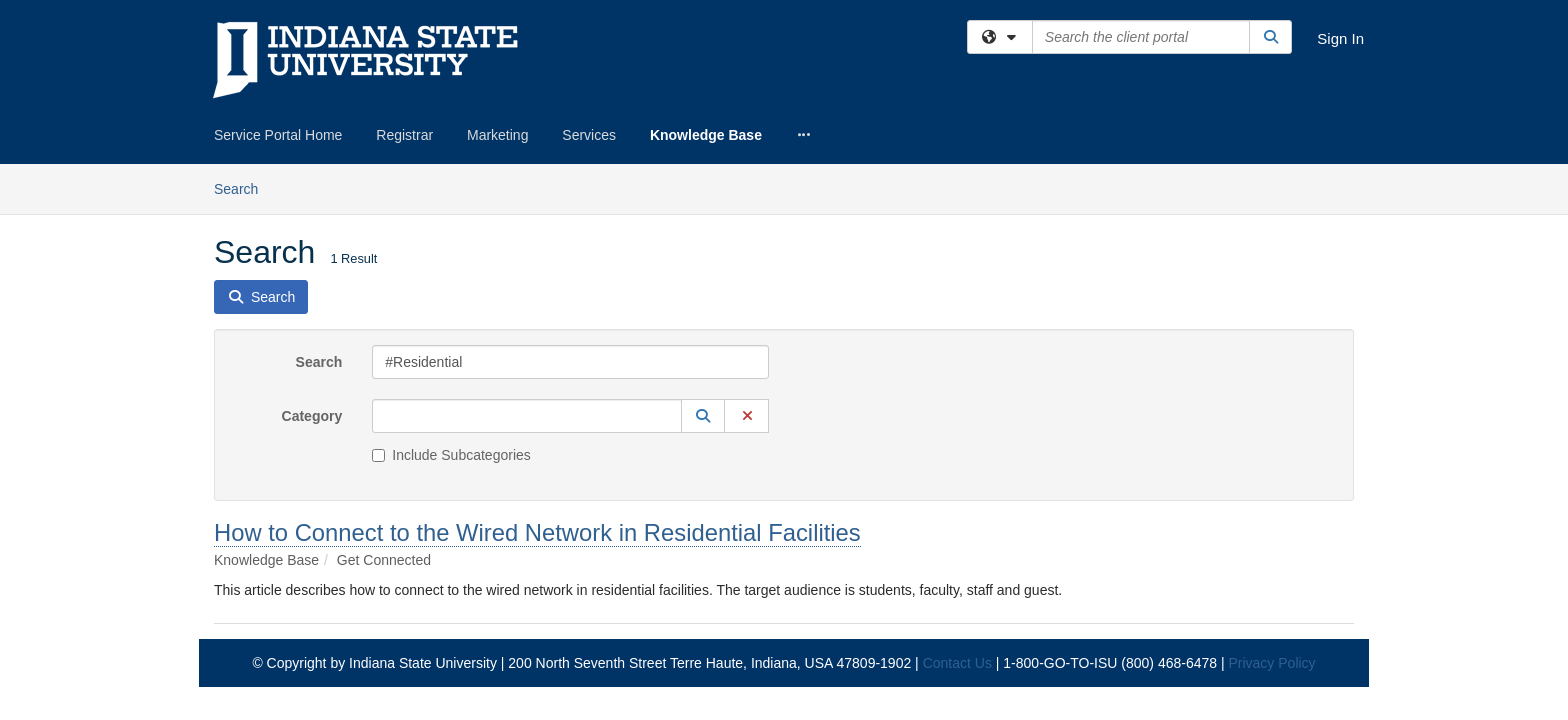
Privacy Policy (1271, 499)
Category (312, 252)
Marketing (497, 135)
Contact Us (957, 499)
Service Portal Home (278, 135)
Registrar (404, 135)
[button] (703, 252)
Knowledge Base (706, 135)
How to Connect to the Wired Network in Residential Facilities (537, 368)
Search (319, 198)
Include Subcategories (451, 291)
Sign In (1340, 38)
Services (589, 135)
